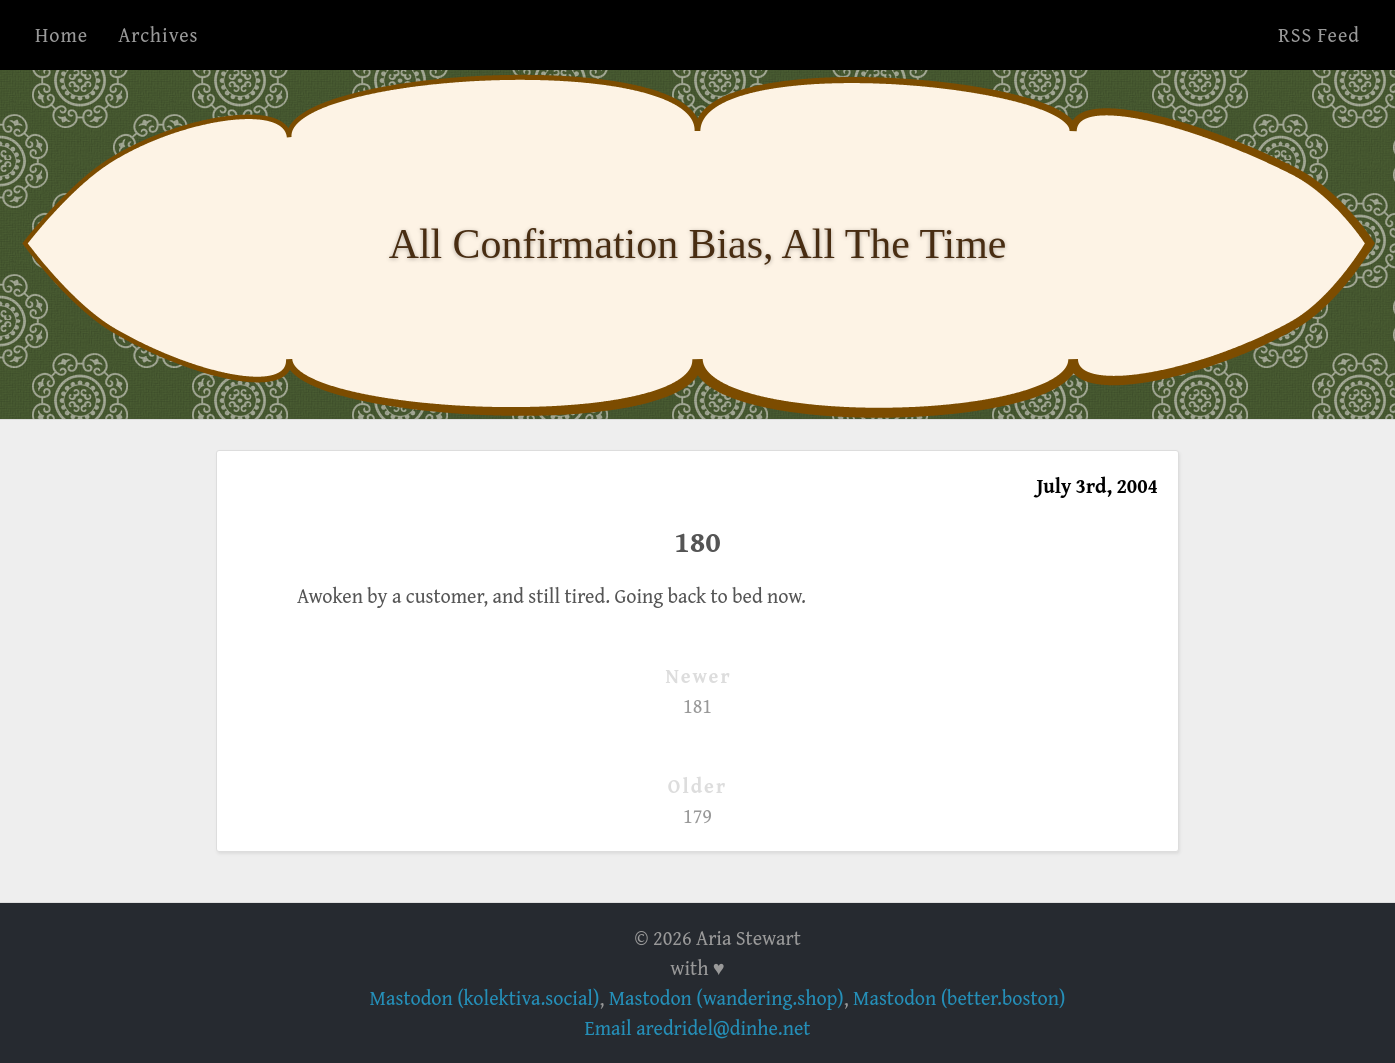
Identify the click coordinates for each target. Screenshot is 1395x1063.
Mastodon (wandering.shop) (726, 997)
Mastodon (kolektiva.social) (485, 997)
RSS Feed (1319, 34)
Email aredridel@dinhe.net (698, 1027)
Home (61, 34)
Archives (158, 34)
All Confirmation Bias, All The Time (698, 244)
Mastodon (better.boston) (959, 997)
